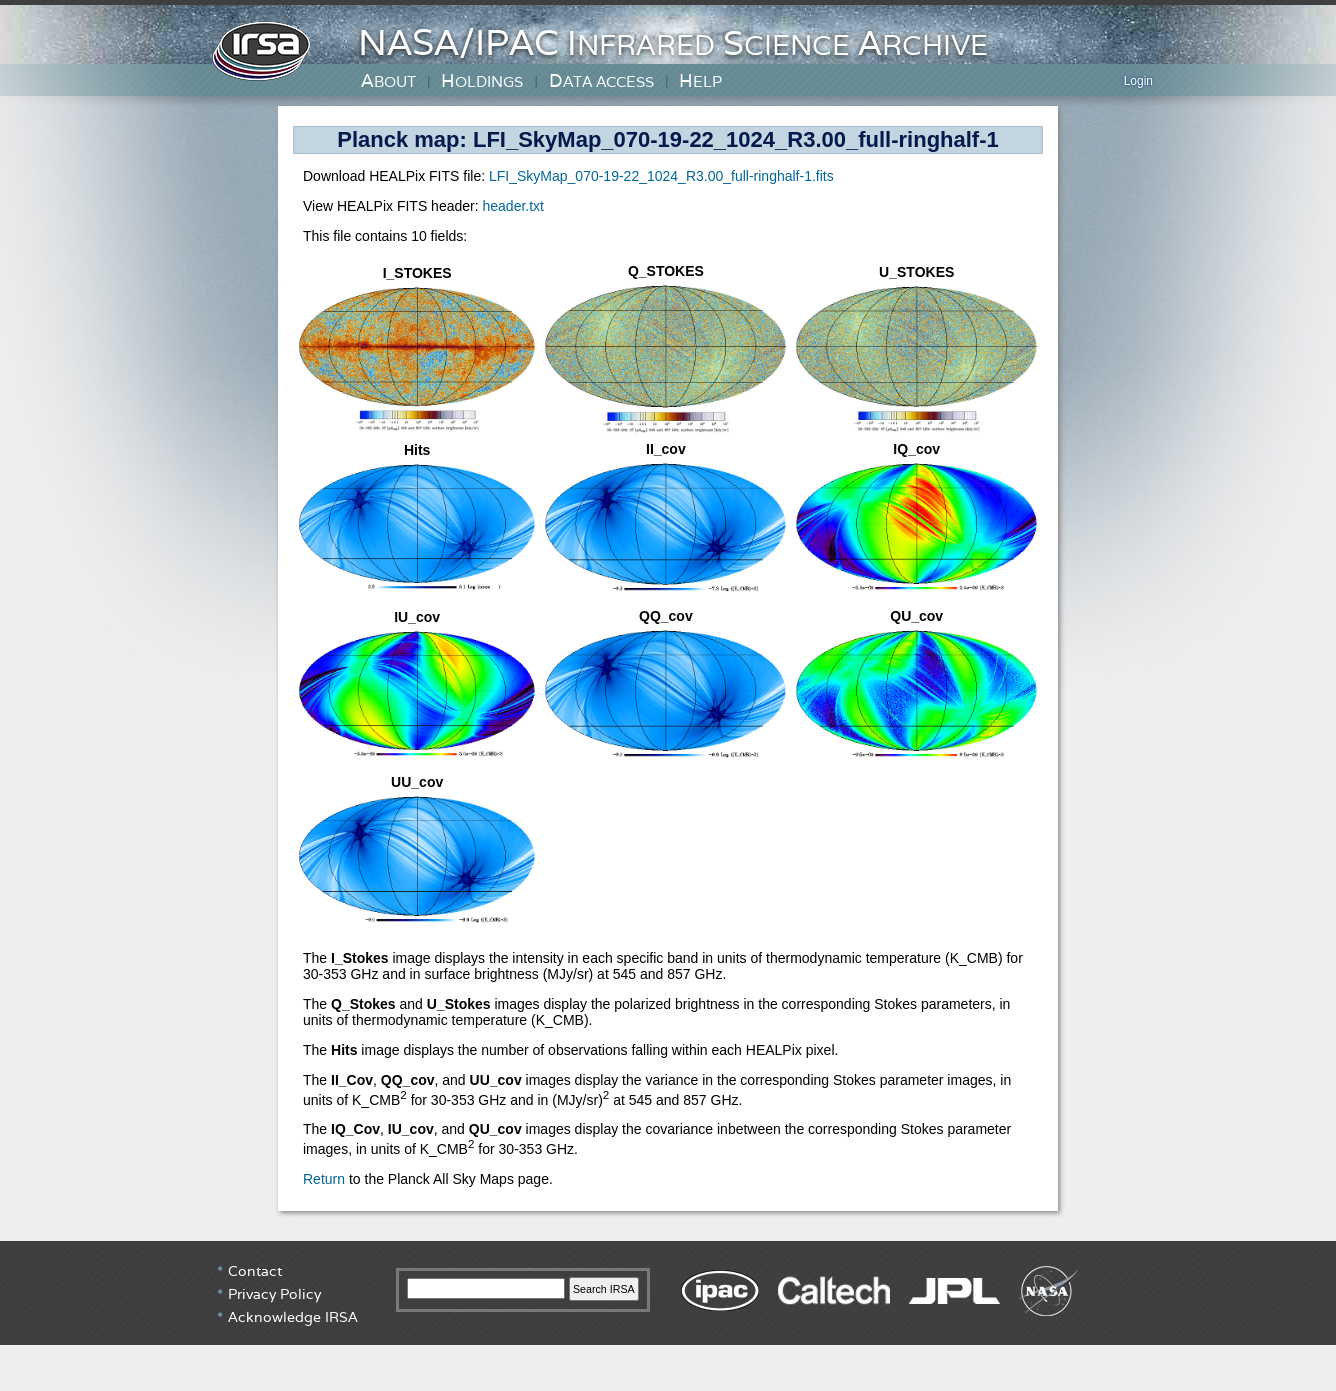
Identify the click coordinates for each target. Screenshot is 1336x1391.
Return (324, 1179)
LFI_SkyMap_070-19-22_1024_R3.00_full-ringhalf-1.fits (661, 176)
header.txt (513, 206)
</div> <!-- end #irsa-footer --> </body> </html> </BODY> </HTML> (668, 1316)
